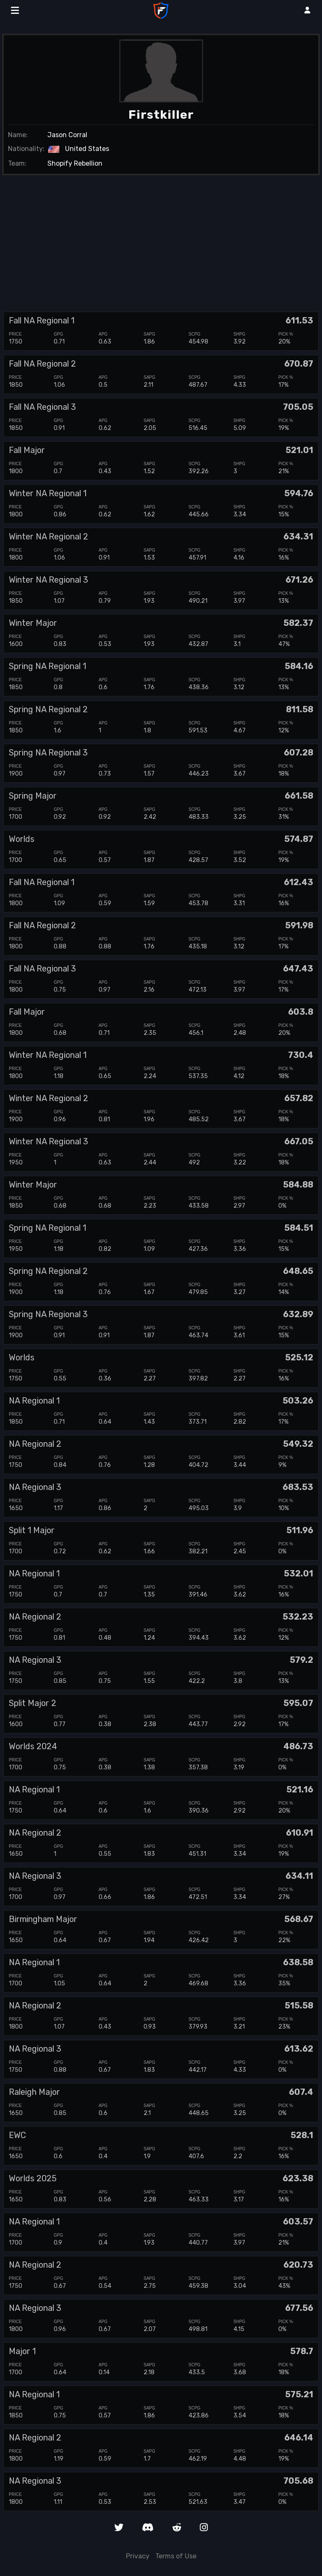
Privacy (137, 2556)
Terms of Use (175, 2556)
